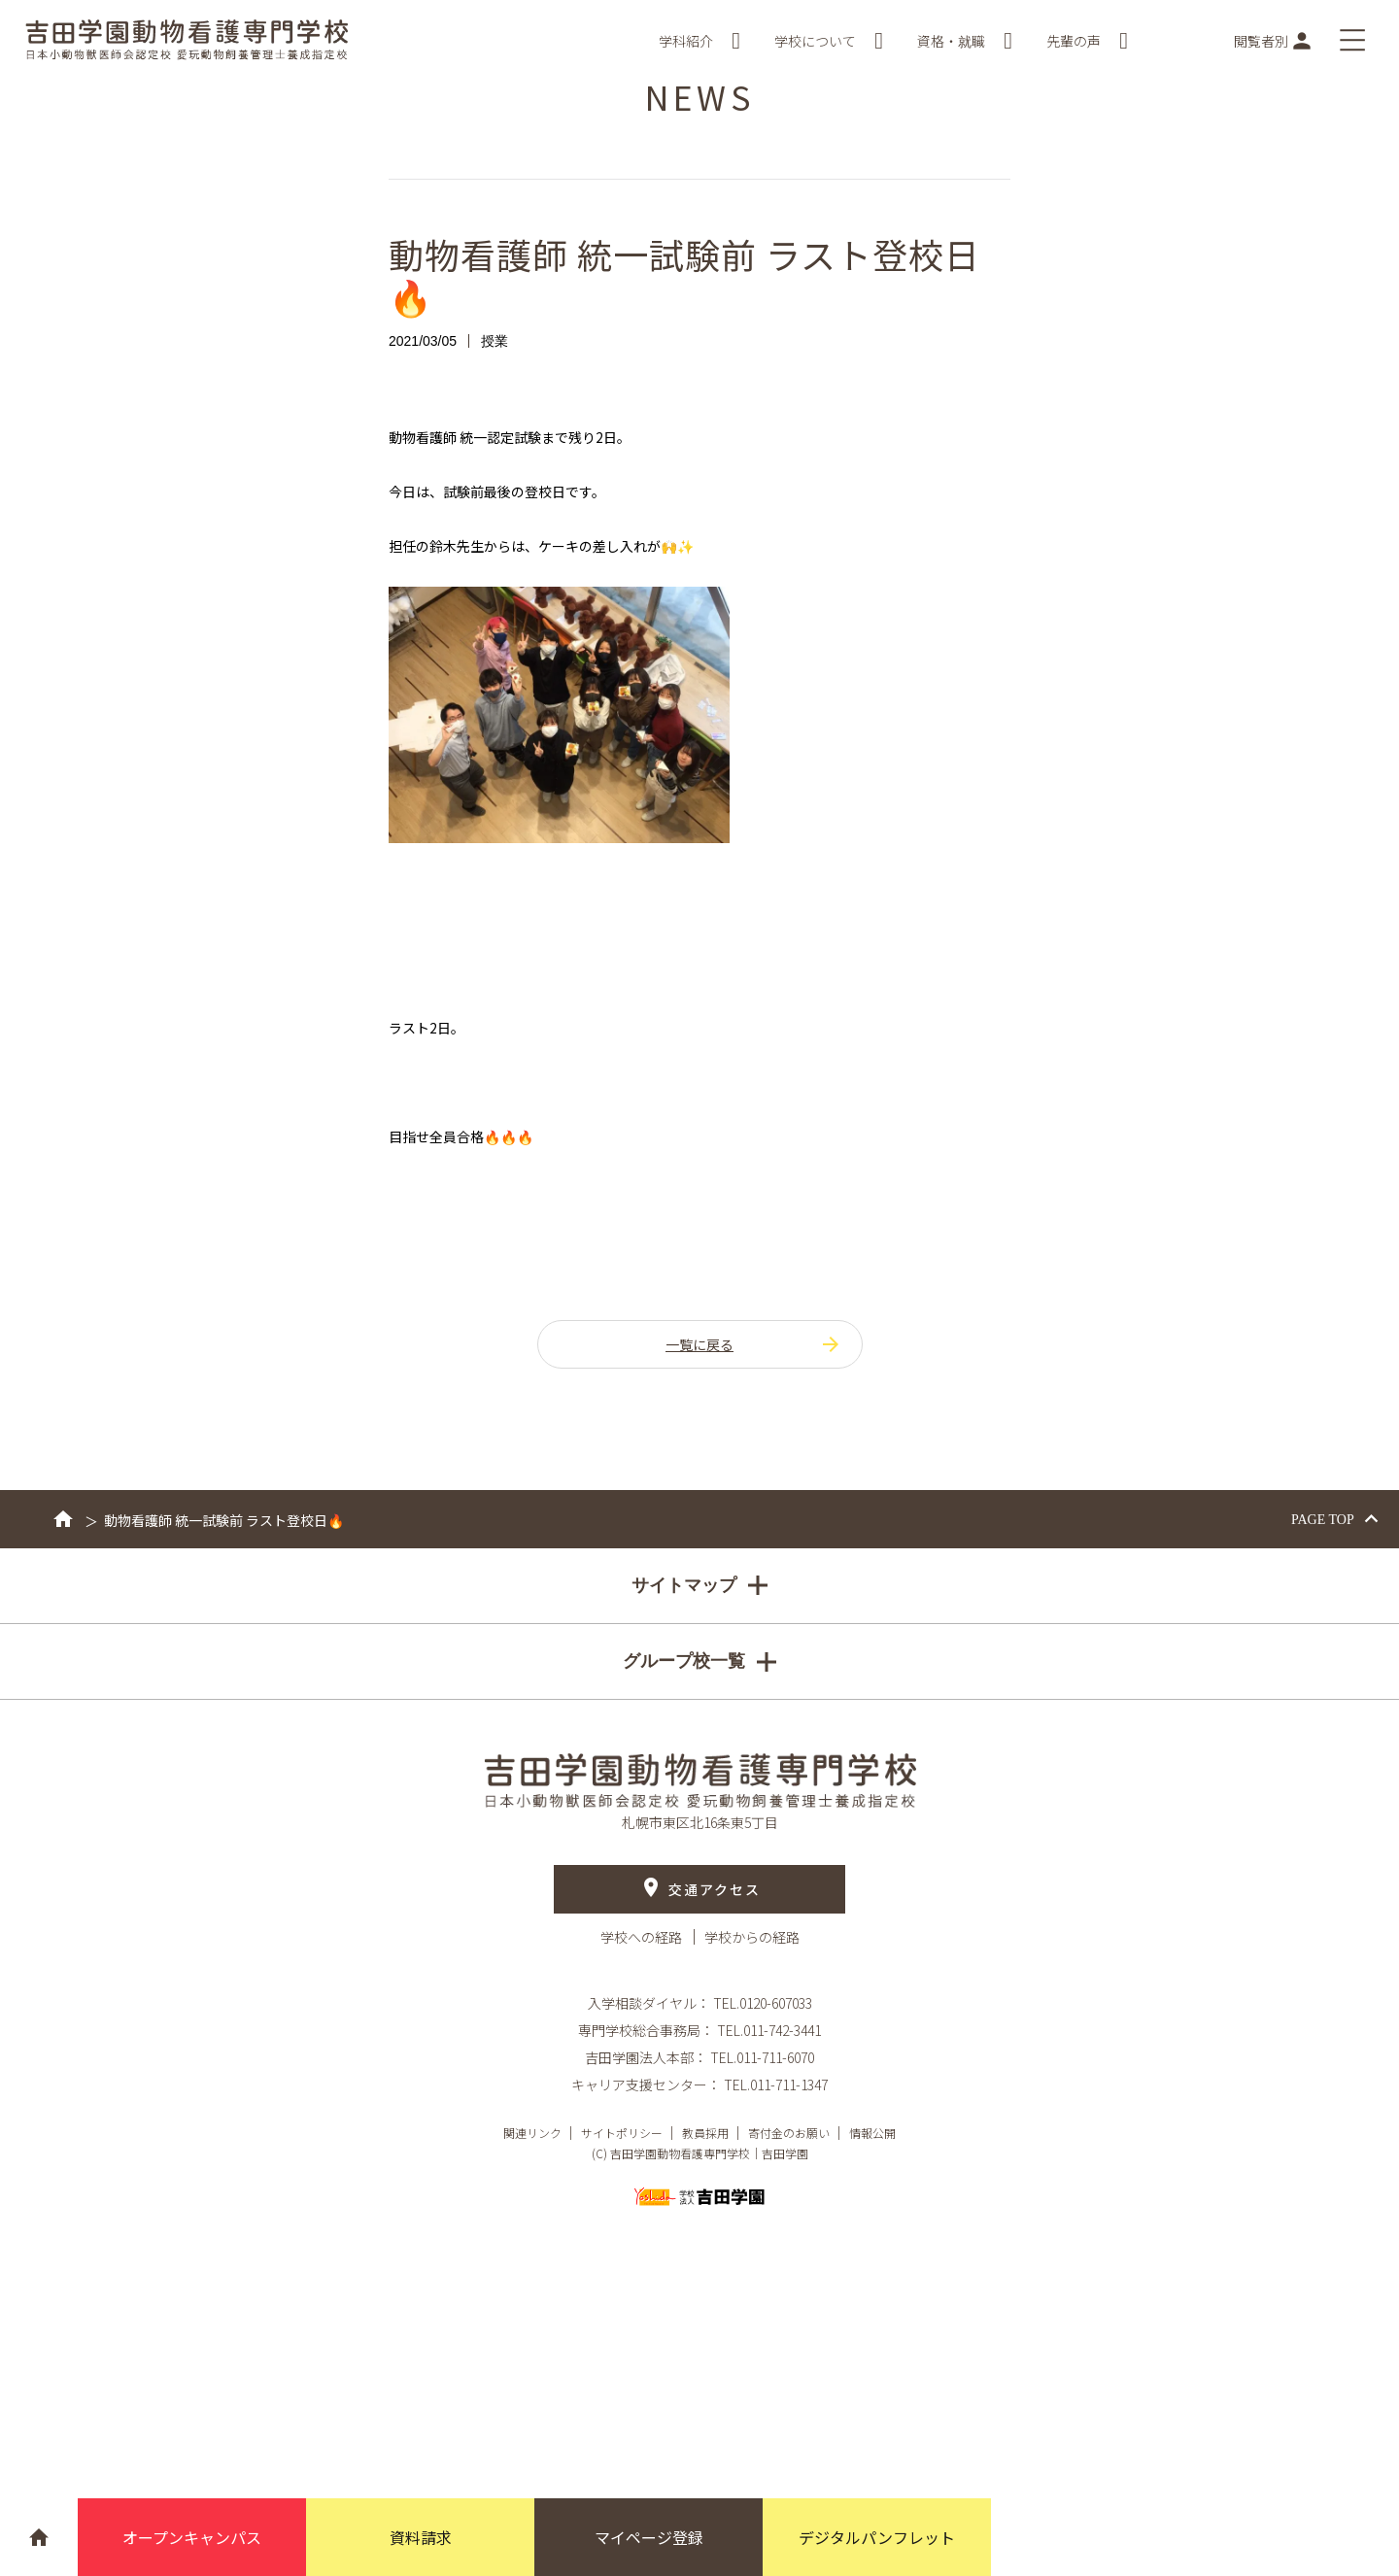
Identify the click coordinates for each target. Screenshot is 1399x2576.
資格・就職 (964, 41)
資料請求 (421, 2537)
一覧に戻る (753, 1344)
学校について (828, 41)
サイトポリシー (622, 2132)
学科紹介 (699, 41)
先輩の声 (1087, 41)
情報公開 (872, 2132)
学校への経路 (642, 1937)
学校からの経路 (752, 1937)
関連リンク (532, 2132)
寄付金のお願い (789, 2132)
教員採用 (705, 2132)
